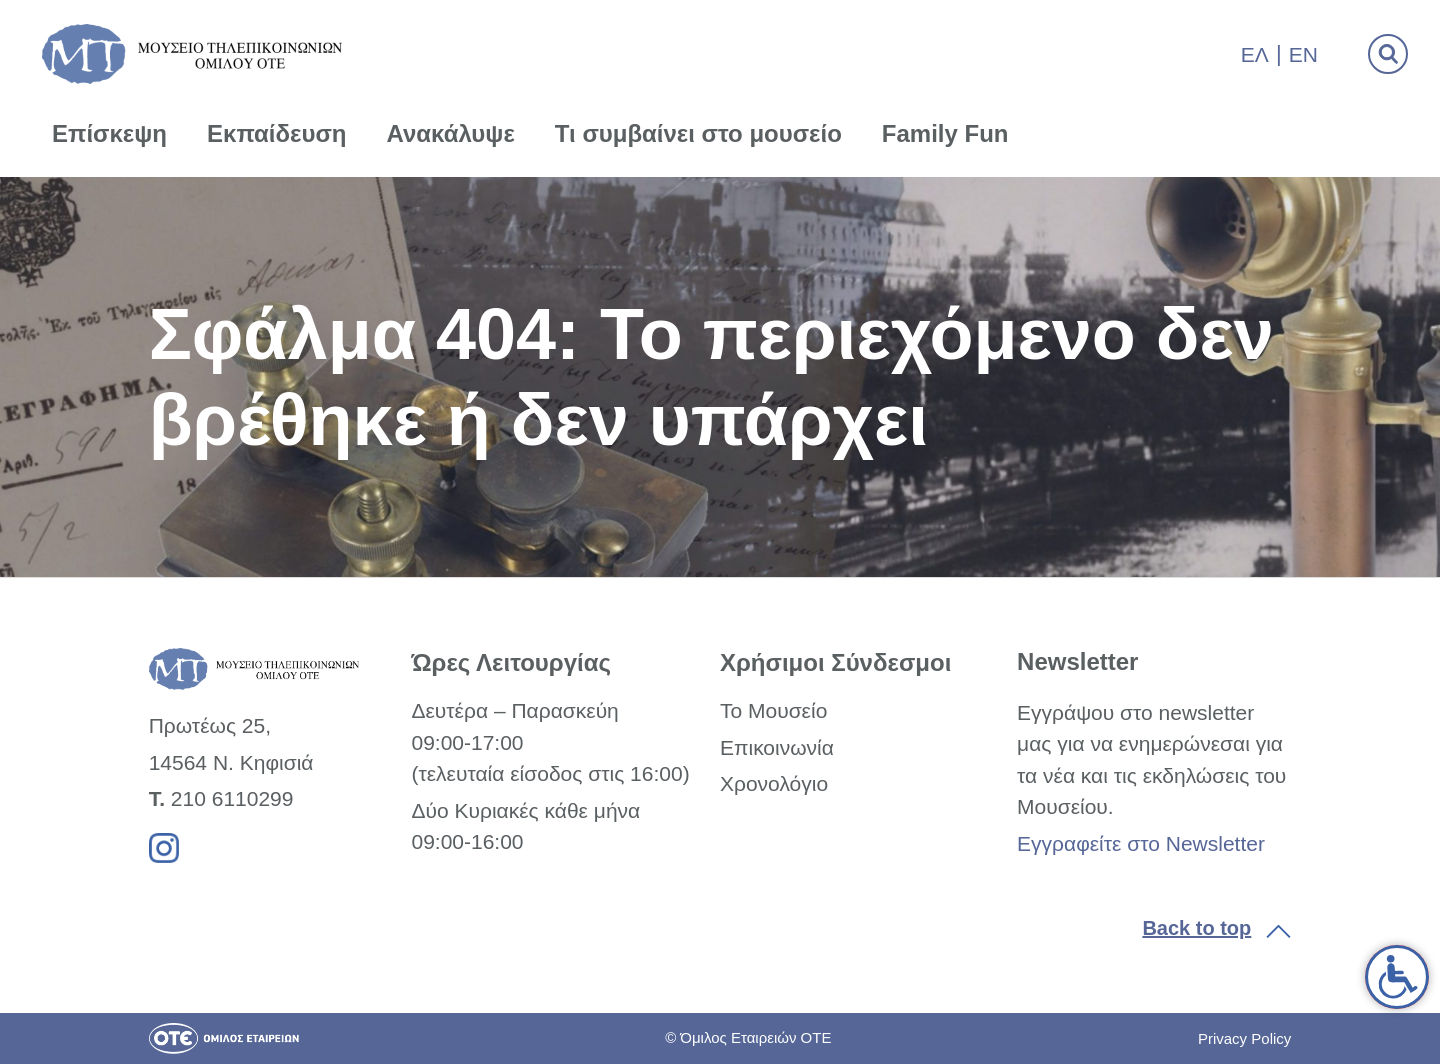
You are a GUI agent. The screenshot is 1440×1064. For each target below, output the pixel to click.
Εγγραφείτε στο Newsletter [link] (1141, 843)
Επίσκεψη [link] (109, 133)
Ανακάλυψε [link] (451, 133)
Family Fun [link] (945, 133)
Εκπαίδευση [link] (277, 133)
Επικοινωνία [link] (777, 747)
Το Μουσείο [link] (773, 710)
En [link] (1303, 54)
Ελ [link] (1255, 54)
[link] (1397, 977)
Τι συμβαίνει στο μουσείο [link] (698, 133)
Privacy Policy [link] (1244, 1038)
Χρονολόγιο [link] (774, 783)
